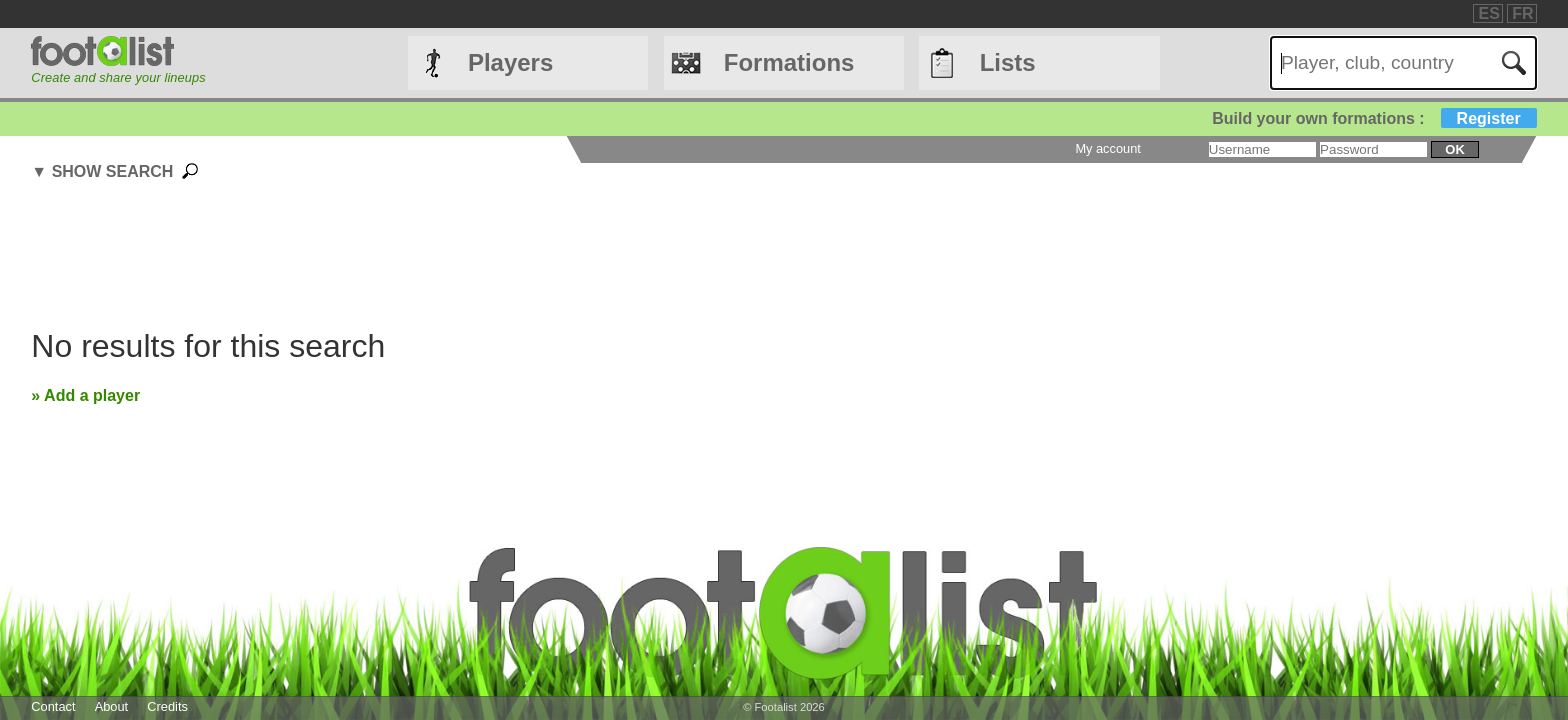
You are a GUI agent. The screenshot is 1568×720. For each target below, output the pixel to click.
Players (510, 62)
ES (1488, 13)
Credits (167, 706)
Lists (1008, 62)
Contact (53, 706)
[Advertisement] (633, 258)
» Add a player (85, 395)
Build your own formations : (1374, 118)
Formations (789, 62)
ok (1454, 149)
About (111, 706)
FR (1522, 13)
